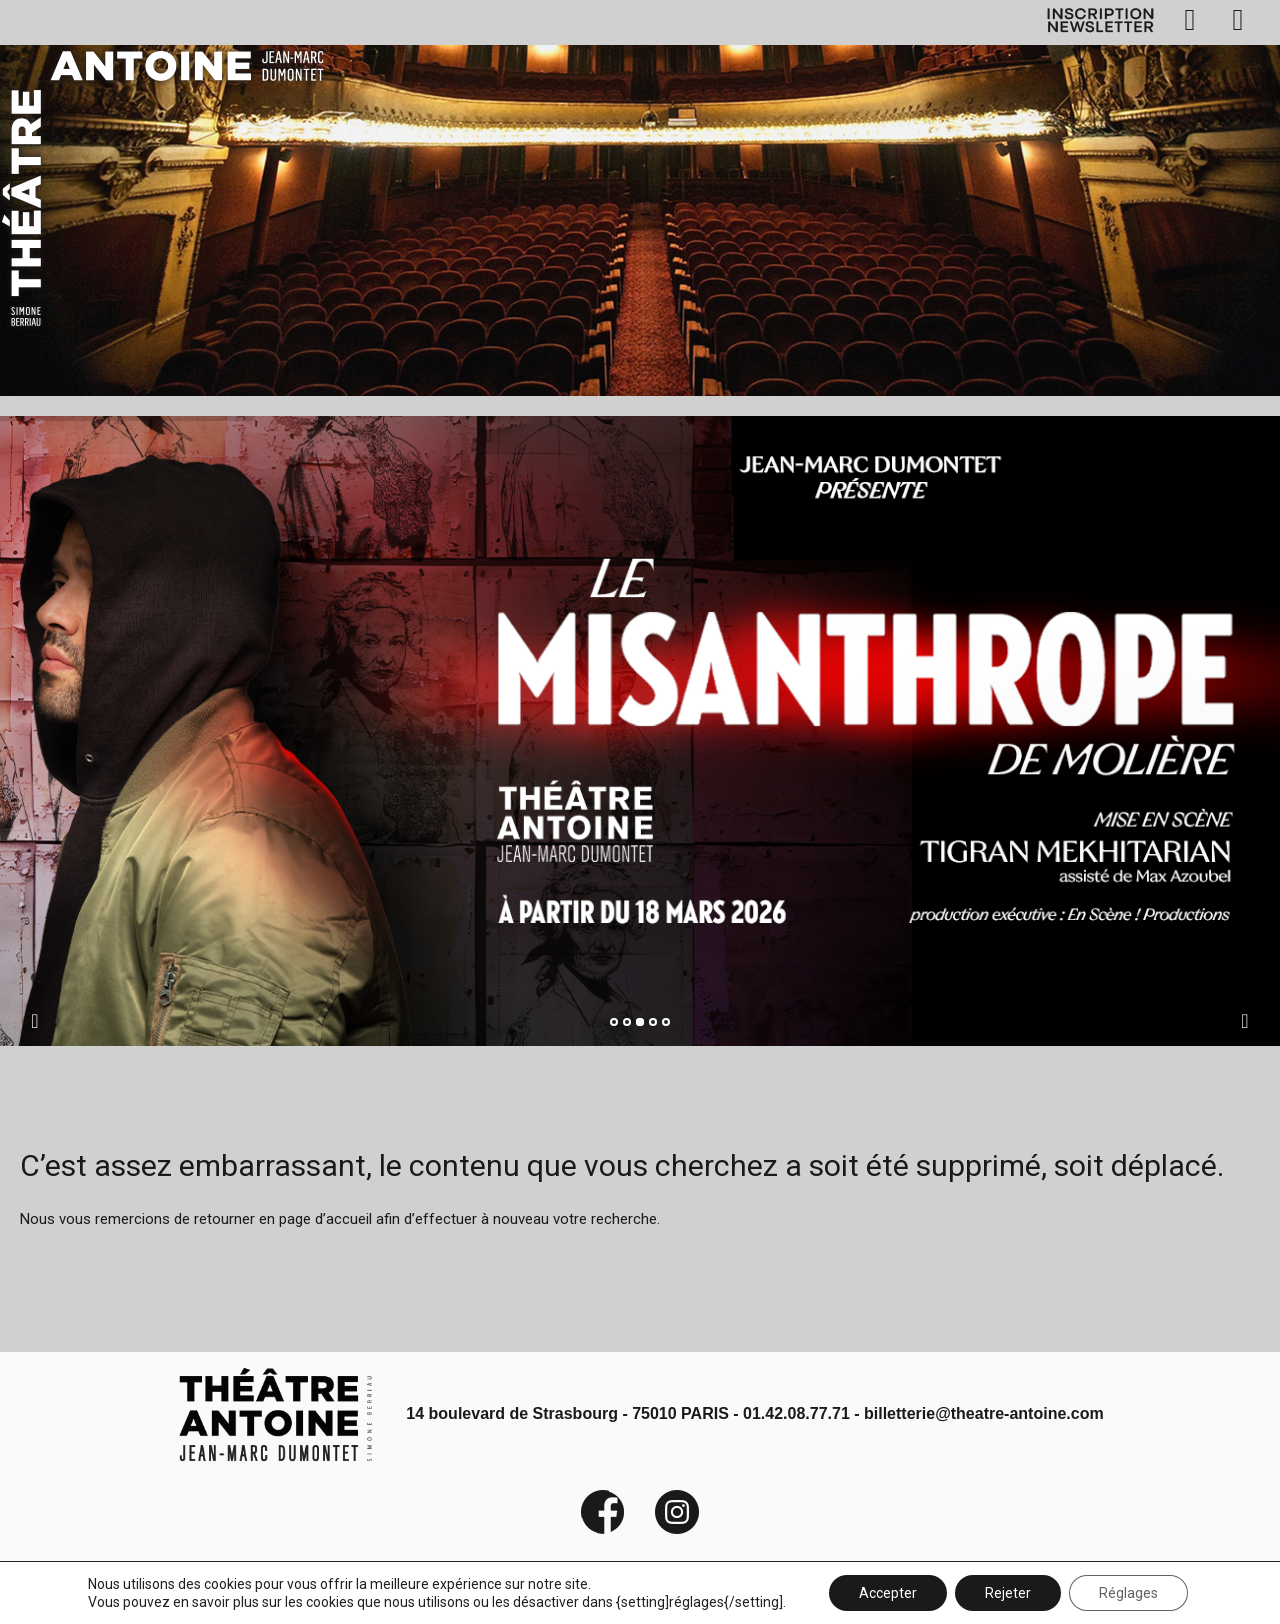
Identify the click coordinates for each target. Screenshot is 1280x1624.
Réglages (1128, 1593)
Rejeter (1008, 1593)
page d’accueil (325, 1219)
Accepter (888, 1593)
